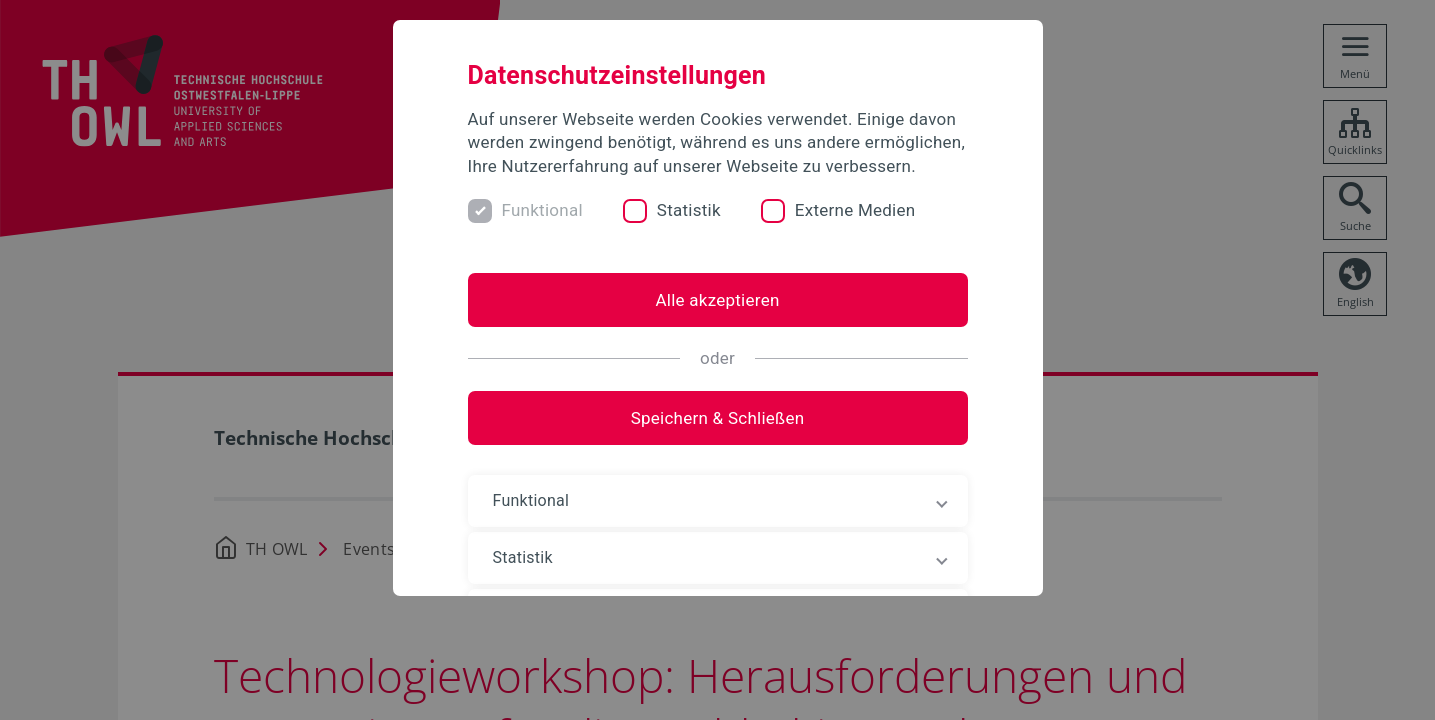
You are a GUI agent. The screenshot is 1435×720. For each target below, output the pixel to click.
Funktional (542, 210)
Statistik (689, 210)
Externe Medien (855, 210)
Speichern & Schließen (718, 418)
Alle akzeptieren (717, 300)
